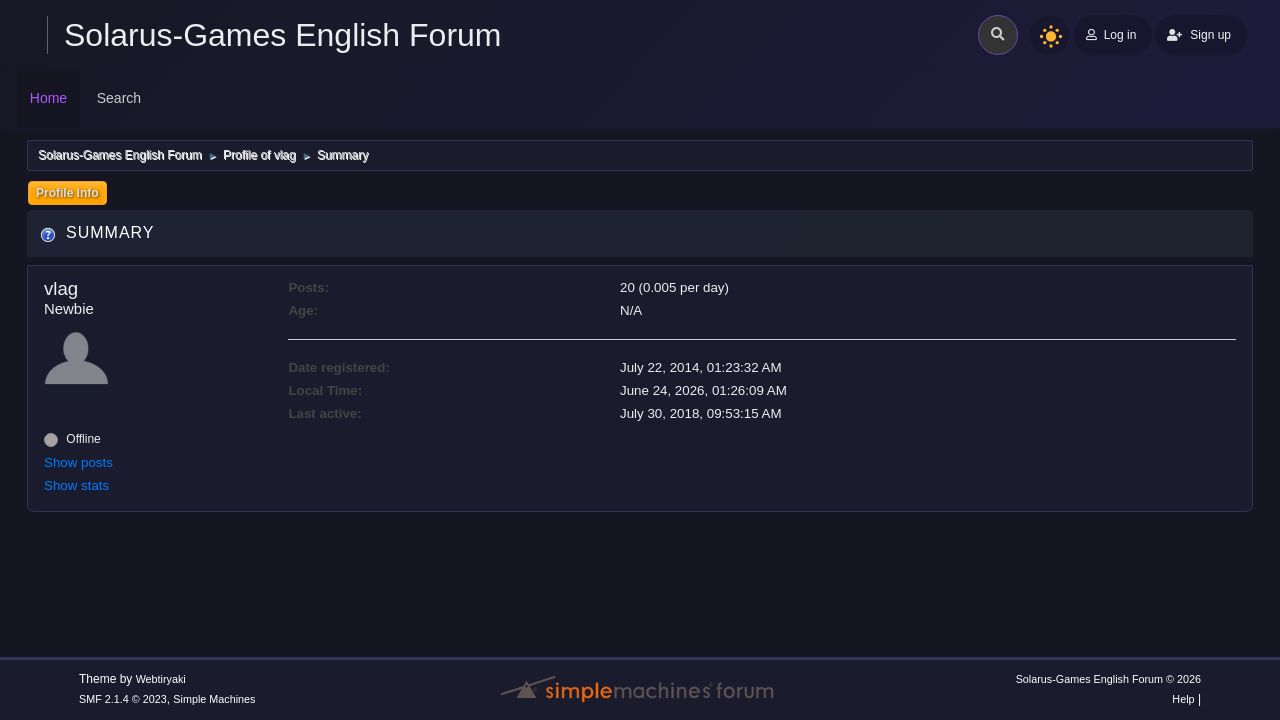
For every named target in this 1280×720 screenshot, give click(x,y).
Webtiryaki (161, 679)
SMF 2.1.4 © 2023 (123, 699)
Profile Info (67, 193)
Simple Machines (214, 699)
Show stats (76, 485)
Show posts (78, 462)
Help (1183, 699)
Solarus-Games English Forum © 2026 (1108, 679)
